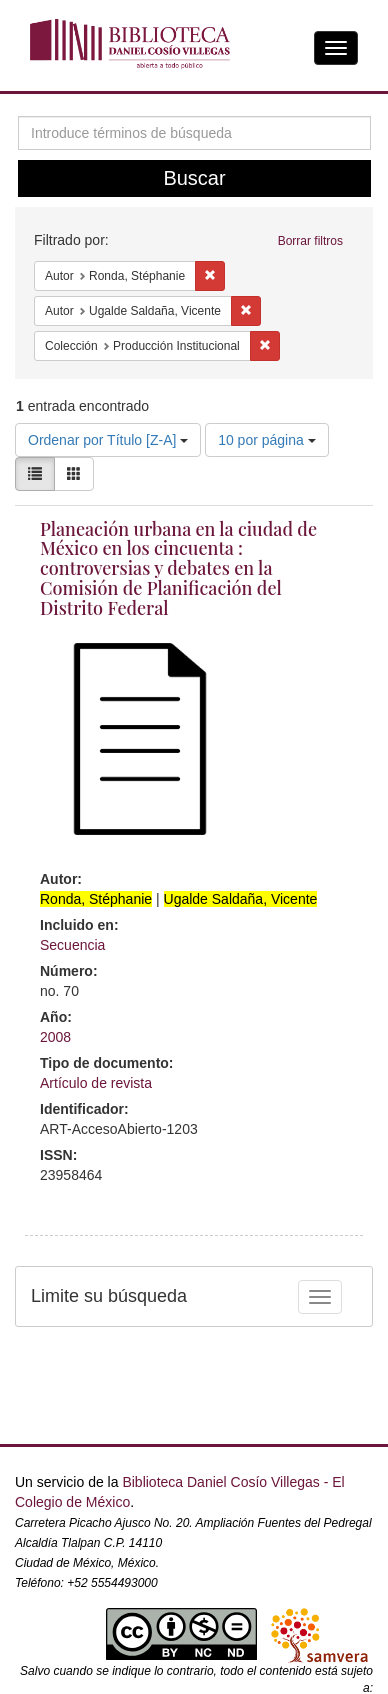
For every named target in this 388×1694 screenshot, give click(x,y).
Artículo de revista (96, 1083)
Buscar (194, 178)
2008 (55, 1037)
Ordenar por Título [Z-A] (108, 440)
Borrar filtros (310, 241)
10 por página (267, 440)
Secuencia (72, 945)
